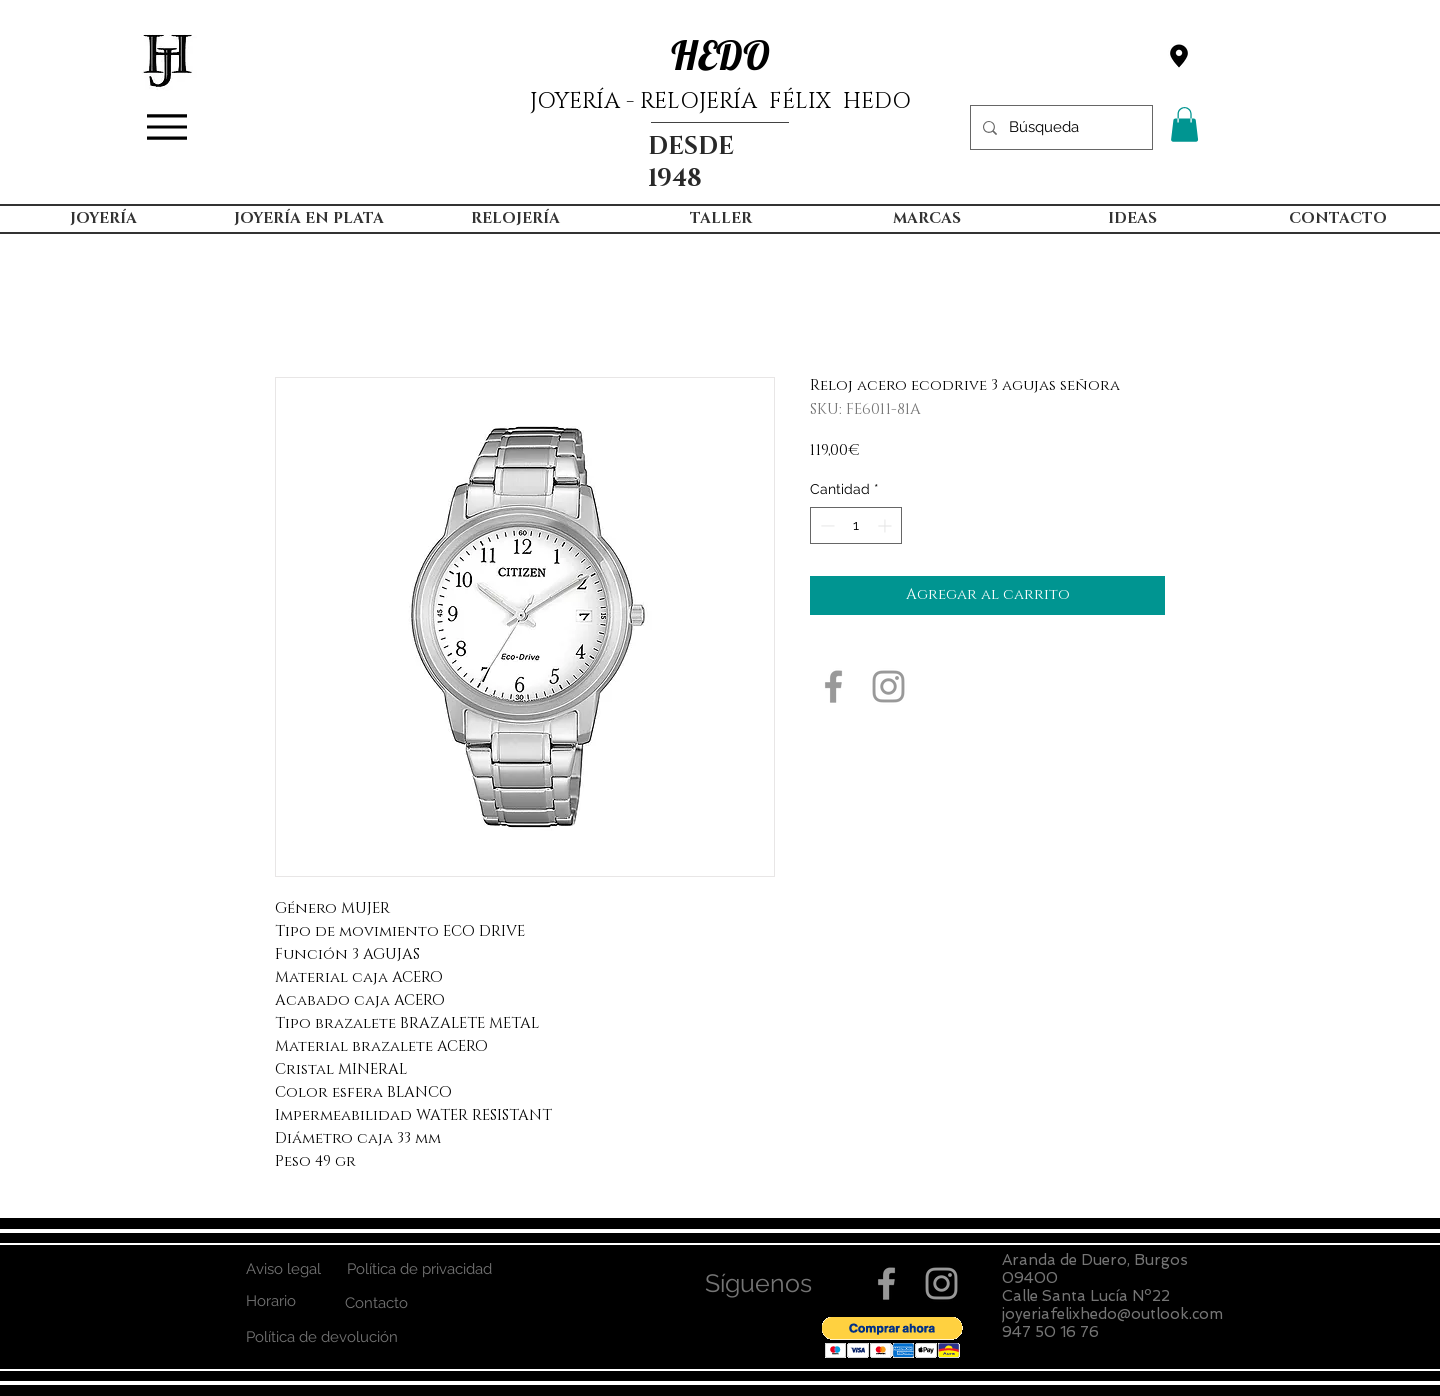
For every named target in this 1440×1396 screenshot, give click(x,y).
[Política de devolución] (321, 1337)
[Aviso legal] (283, 1269)
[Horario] (270, 1301)
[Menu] (167, 127)
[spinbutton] (856, 525)
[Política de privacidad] (419, 1269)
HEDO (720, 55)
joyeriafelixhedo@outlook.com (1112, 1314)
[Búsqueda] (1059, 127)
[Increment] (886, 525)
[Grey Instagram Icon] (888, 686)
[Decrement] (825, 525)
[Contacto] (376, 1303)
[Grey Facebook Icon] (833, 686)
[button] (1184, 124)
